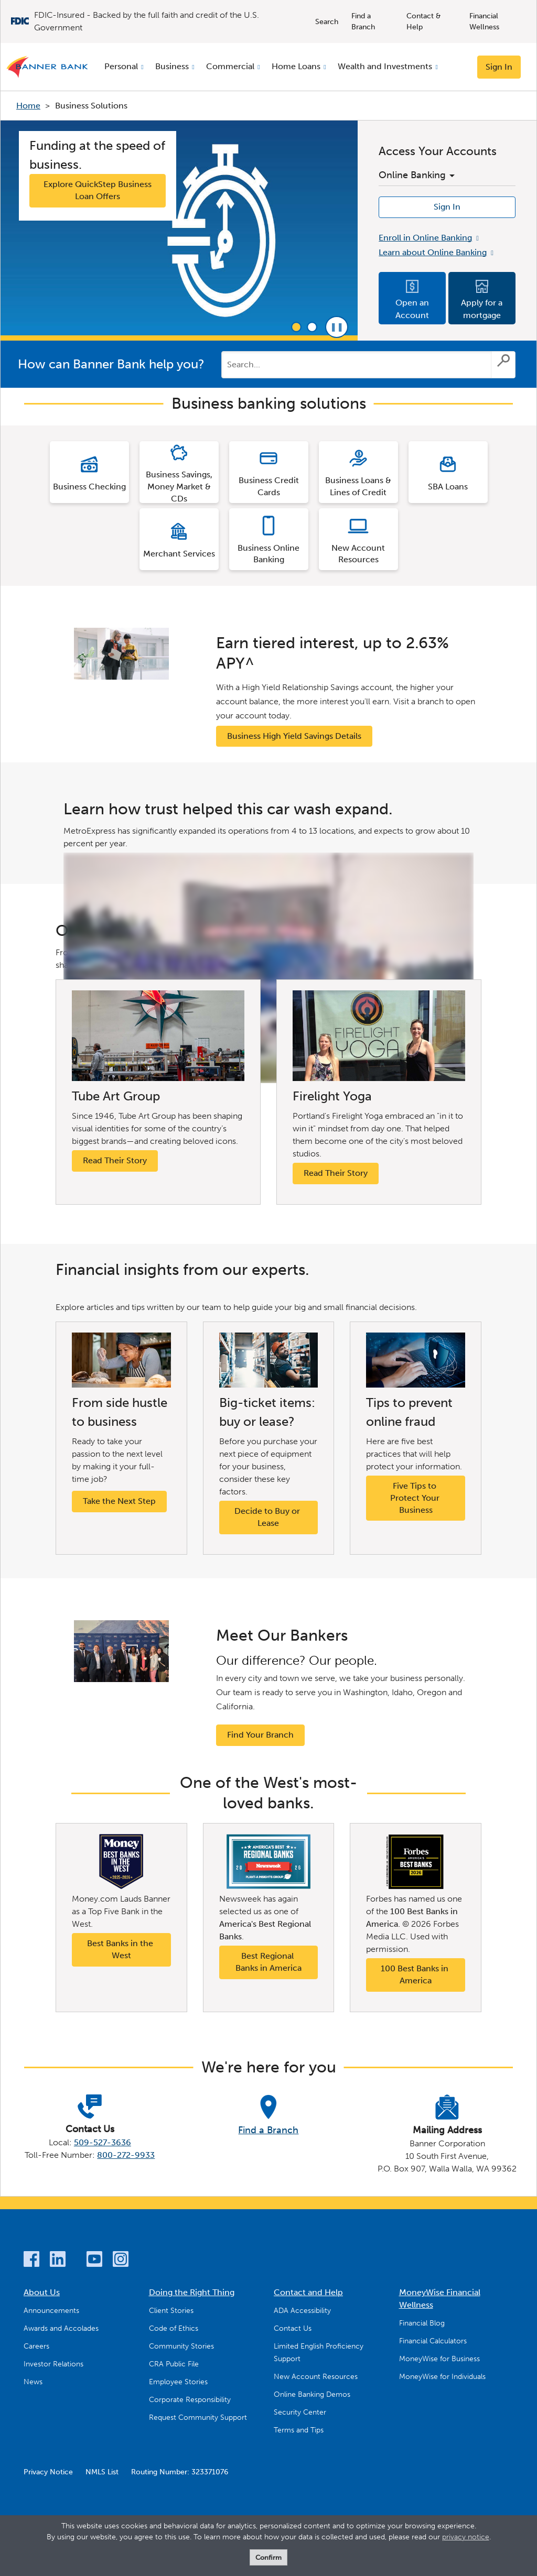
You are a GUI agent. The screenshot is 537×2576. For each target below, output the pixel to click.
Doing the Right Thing (191, 2292)
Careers (36, 2346)
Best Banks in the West (121, 1949)
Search (326, 21)
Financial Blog (422, 2323)
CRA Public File (174, 2364)
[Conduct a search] (357, 365)
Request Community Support (198, 2417)
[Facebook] (31, 2261)
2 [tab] (312, 327)
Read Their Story (115, 1160)
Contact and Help (308, 2292)
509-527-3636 (102, 2142)
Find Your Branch (260, 1735)
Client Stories (171, 2310)
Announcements (51, 2310)
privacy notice (465, 2537)
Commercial (230, 66)
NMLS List (102, 2472)
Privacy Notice (48, 2472)
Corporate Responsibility (190, 2399)
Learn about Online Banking (433, 252)
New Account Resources (316, 2376)
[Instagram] (120, 2261)
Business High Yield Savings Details (294, 736)
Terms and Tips (299, 2430)
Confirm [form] (268, 2557)
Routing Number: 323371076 (179, 2472)
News (33, 2381)
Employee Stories (178, 2381)
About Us (42, 2292)
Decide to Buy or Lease (268, 1517)
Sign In (499, 67)
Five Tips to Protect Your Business (416, 1498)
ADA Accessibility (302, 2310)
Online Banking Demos (312, 2394)
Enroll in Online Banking (425, 238)
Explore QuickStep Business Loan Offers (98, 190)
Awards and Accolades (61, 2328)
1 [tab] (296, 327)
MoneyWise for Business (439, 2358)
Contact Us (293, 2328)
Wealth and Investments (385, 66)
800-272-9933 (126, 2155)
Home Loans (296, 66)
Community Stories (181, 2346)
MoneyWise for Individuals (442, 2376)
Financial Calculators (433, 2341)
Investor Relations (53, 2364)
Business (172, 66)
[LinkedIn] (58, 2261)
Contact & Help (423, 21)
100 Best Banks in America (415, 1974)
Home (28, 106)
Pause (336, 327)
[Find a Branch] (268, 2116)
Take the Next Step (119, 1501)
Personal (121, 66)
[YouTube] (94, 2261)
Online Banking (417, 175)
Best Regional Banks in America (268, 1962)
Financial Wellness (484, 21)
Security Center (300, 2412)
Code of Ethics (173, 2328)
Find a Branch (363, 21)
